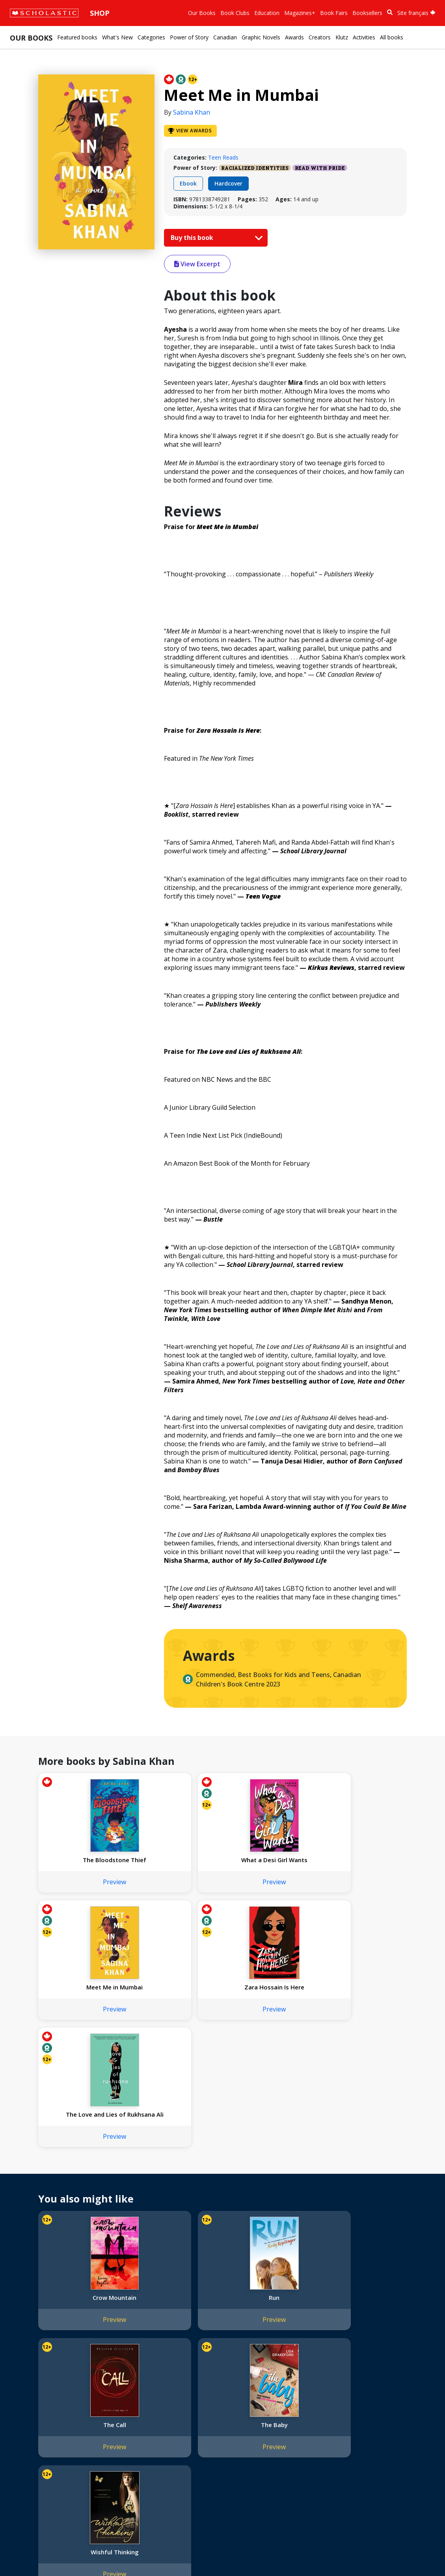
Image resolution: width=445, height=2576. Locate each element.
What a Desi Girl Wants (175, 1860)
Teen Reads (223, 157)
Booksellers (367, 13)
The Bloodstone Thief (81, 1860)
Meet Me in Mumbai (268, 1860)
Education (266, 13)
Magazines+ (299, 13)
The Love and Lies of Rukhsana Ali (81, 1991)
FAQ (114, 2428)
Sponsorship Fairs (37, 2466)
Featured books (77, 37)
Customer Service (268, 2421)
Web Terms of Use (105, 2552)
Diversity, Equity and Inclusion (52, 2437)
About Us (26, 2409)
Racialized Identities (255, 168)
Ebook (188, 183)
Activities (364, 37)
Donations (27, 2456)
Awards (294, 37)
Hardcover (228, 183)
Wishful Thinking (81, 2305)
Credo (22, 2418)
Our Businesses (34, 2428)
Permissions (124, 2418)
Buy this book (215, 237)
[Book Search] (390, 12)
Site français (416, 13)
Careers (24, 2485)
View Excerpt (197, 264)
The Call (267, 2178)
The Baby (360, 2178)
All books (391, 37)
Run (174, 2178)
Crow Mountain (81, 2178)
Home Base (202, 2409)
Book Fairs (334, 13)
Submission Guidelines (42, 2494)
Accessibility (29, 2447)
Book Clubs (234, 13)
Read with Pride (320, 168)
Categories (151, 37)
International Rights (133, 2409)
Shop (100, 13)
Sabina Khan (191, 112)
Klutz (341, 37)
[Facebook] (264, 2410)
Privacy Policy (58, 2552)
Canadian (225, 37)
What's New (117, 37)
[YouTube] (279, 2410)
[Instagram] (249, 2410)
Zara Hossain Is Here (361, 1860)
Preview (81, 1882)
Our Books (202, 13)
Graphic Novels (261, 37)
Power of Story (189, 37)
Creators (320, 37)
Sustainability (30, 2475)
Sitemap (24, 2552)
